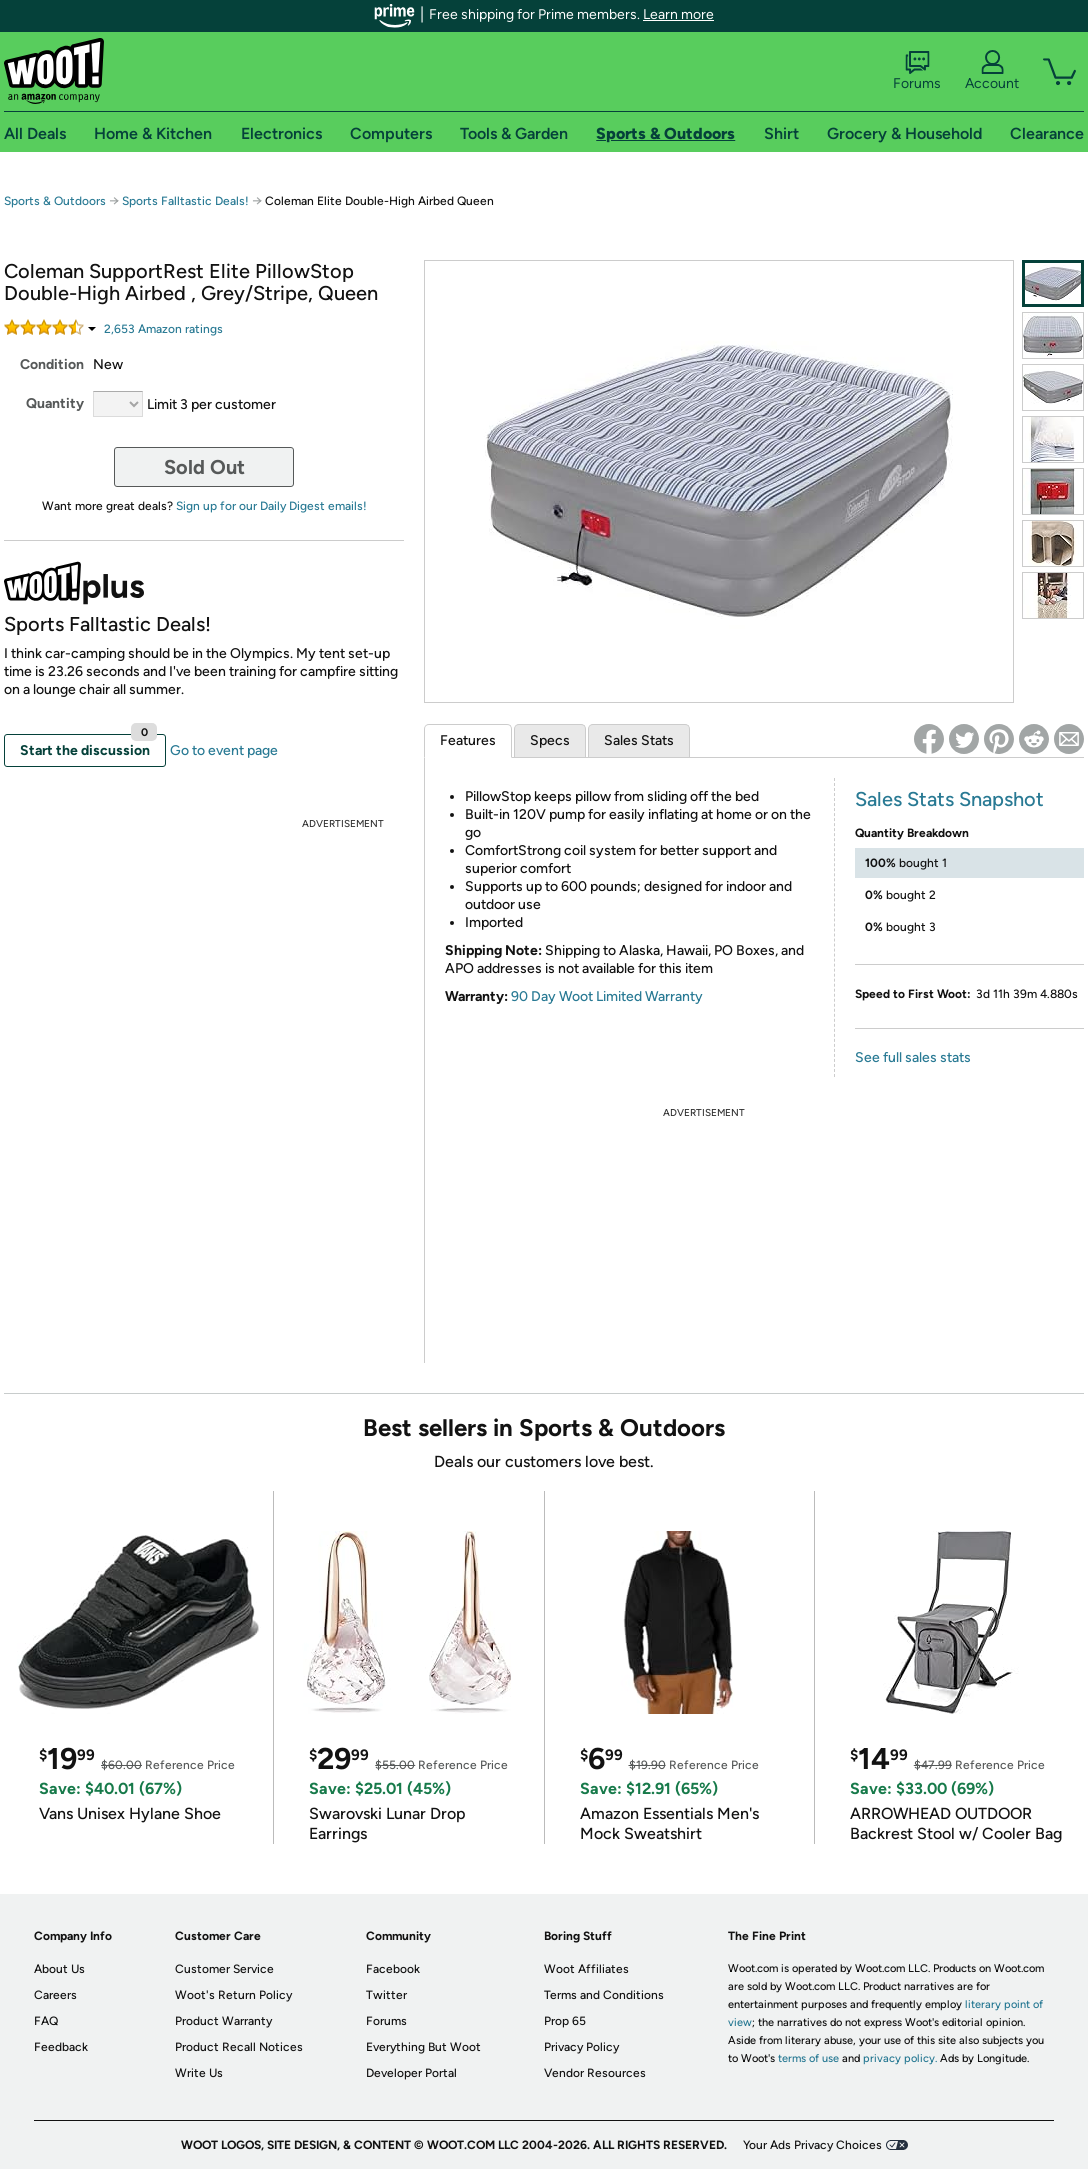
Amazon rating (163, 329)
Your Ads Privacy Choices (812, 2145)
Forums (917, 71)
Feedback (61, 2047)
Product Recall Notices (239, 2047)
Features (468, 740)
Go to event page (224, 750)
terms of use (808, 2058)
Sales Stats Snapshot (949, 799)
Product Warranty (223, 2021)
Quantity (55, 403)
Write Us (199, 2073)
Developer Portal (411, 2073)
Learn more (678, 14)
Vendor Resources (595, 2073)
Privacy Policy (581, 2047)
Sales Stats (639, 740)
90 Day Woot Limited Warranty (607, 996)
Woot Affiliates (586, 1969)
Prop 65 (565, 2021)
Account (992, 71)
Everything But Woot (423, 2047)
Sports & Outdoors (55, 201)
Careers (55, 1995)
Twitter (386, 1995)
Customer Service (224, 1969)
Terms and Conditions (604, 1995)
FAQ (46, 2021)
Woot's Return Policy (233, 1995)
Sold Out (204, 467)
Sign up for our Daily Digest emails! (271, 506)
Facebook (393, 1969)
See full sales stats (913, 1057)
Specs (550, 740)
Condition (52, 364)
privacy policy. (900, 2058)
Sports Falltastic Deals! (185, 201)
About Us (59, 1969)
